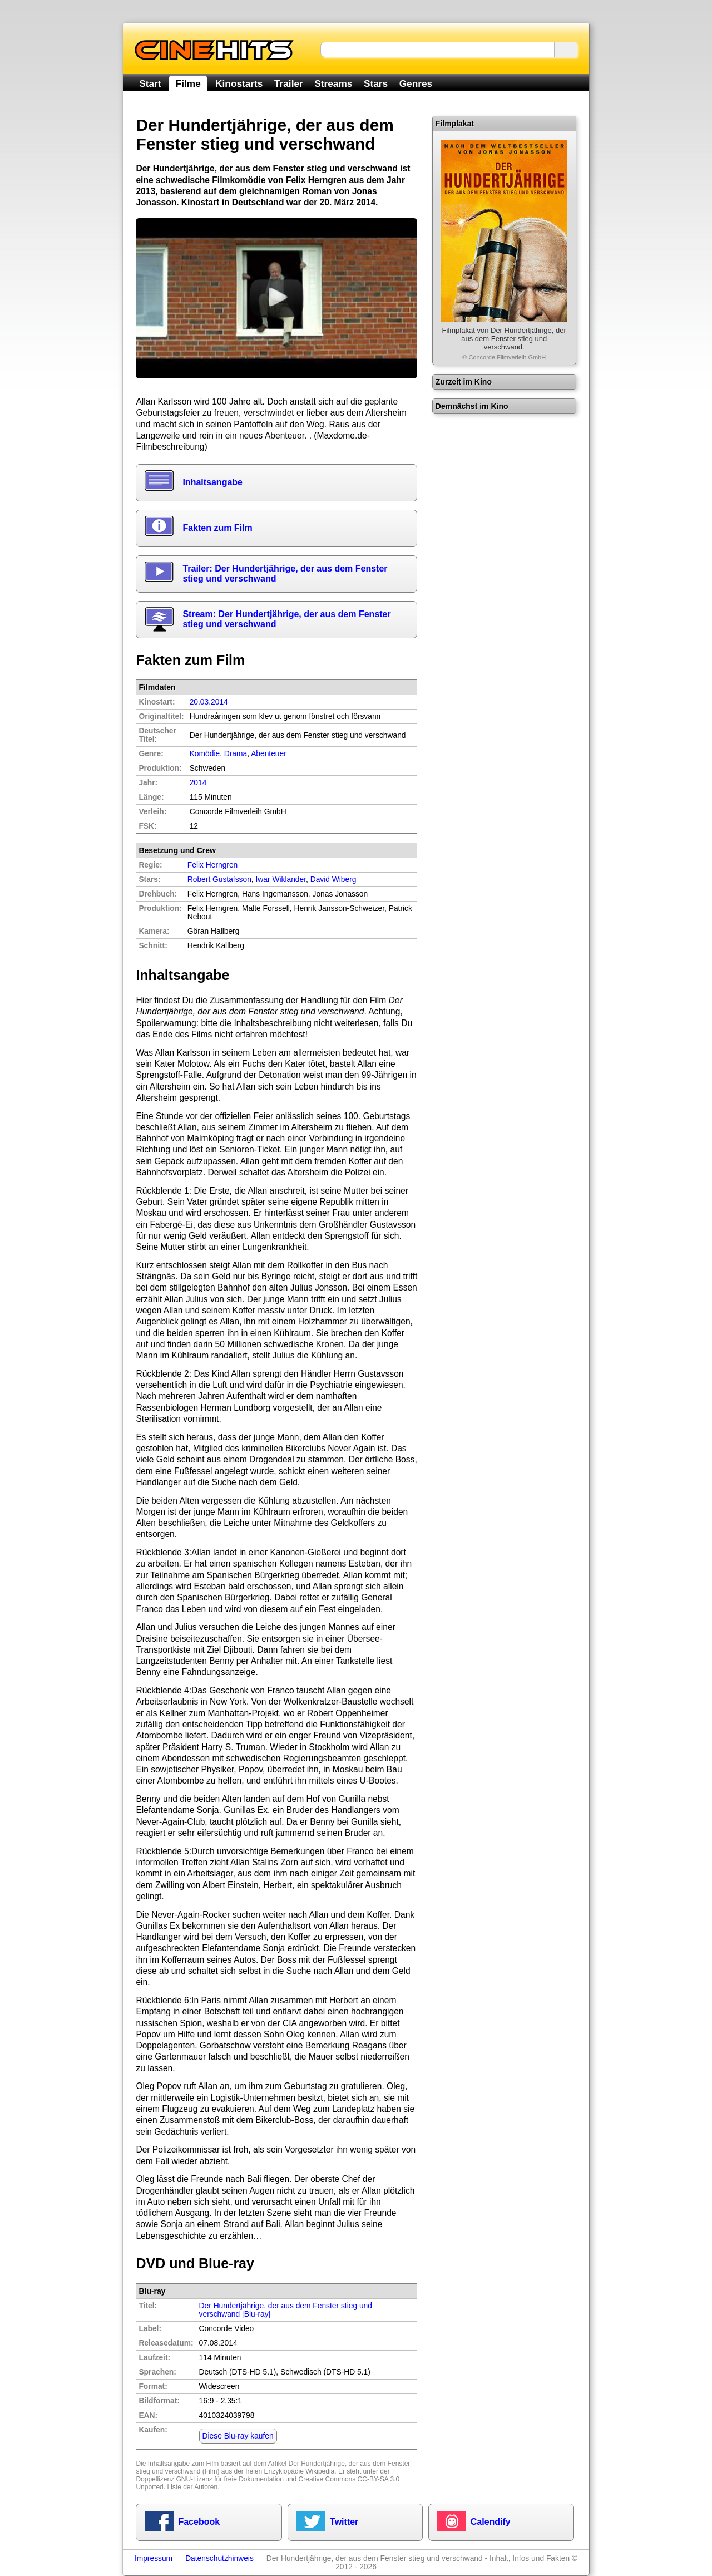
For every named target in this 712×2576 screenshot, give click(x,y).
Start (150, 83)
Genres (415, 83)
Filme (188, 83)
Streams (333, 83)
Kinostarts (239, 83)
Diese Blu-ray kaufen (238, 2436)
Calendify (491, 2521)
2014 (198, 783)
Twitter (344, 2521)
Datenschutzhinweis (219, 2558)
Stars (376, 83)
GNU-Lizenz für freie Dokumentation (229, 2479)
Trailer (288, 83)
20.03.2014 (209, 702)
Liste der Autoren (192, 2487)
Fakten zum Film (217, 528)
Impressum (153, 2558)
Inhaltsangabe (212, 482)
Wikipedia (319, 2471)
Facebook (199, 2521)
